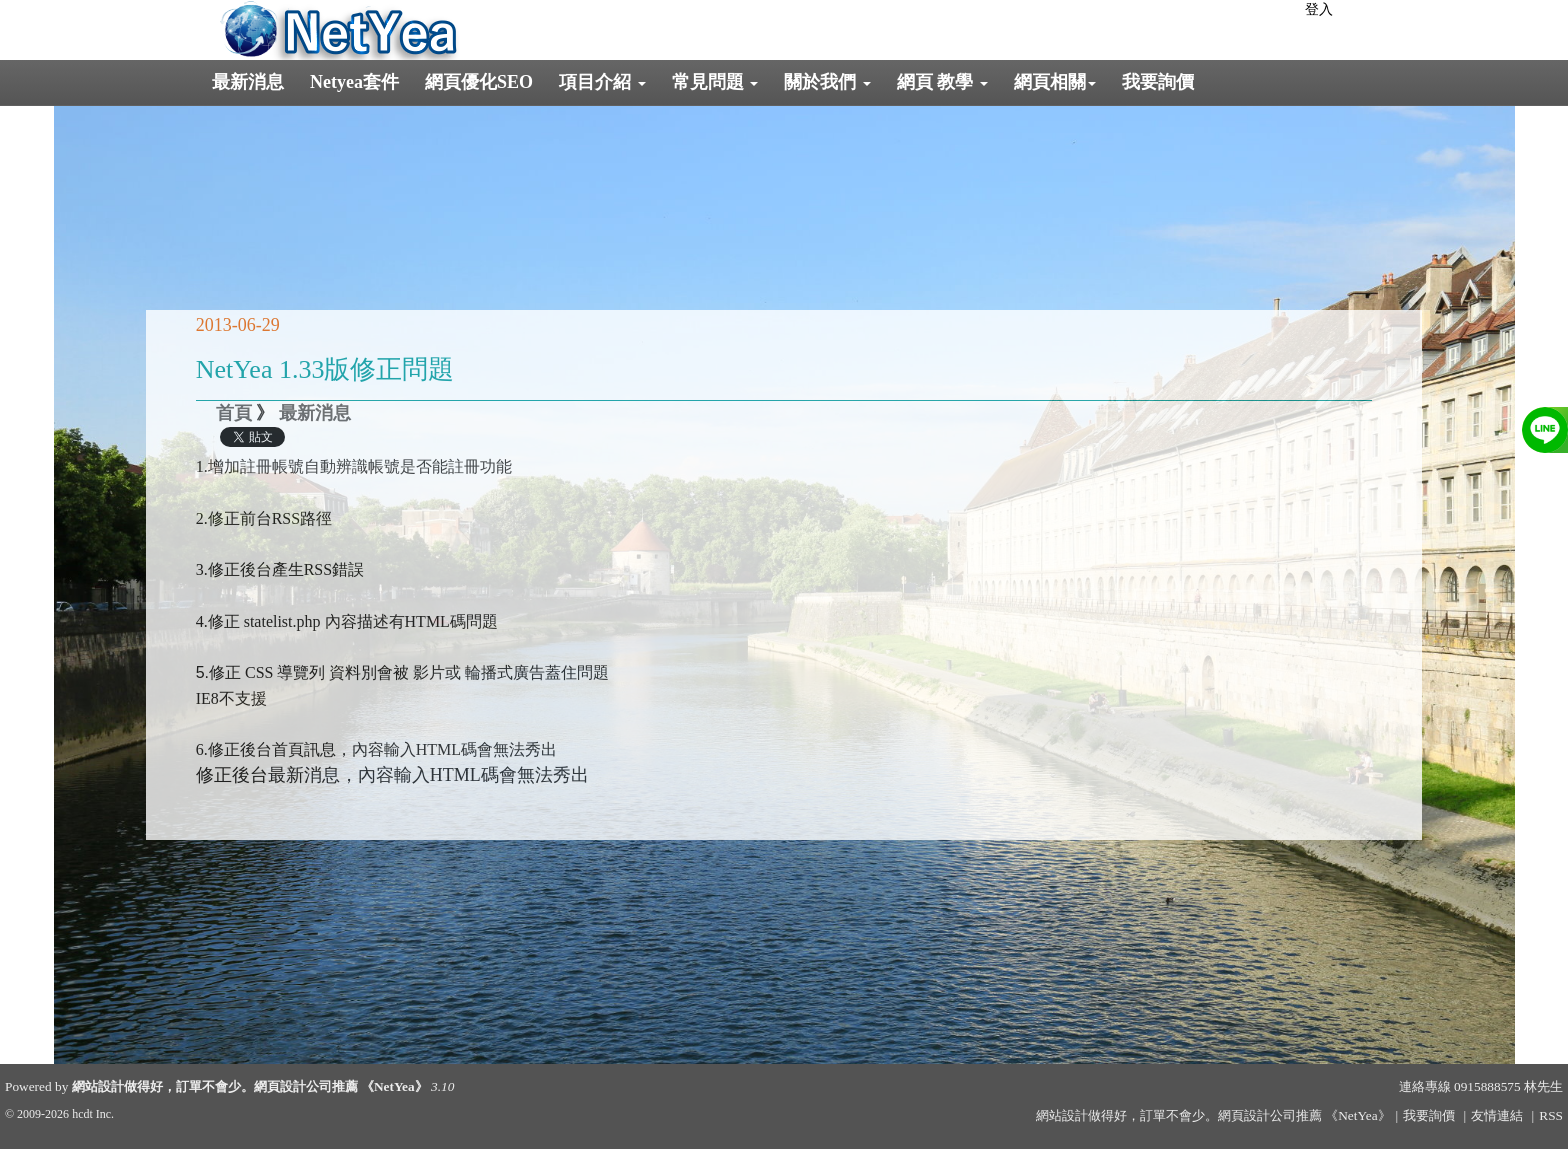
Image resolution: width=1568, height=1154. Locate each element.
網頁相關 (1055, 82)
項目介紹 (602, 82)
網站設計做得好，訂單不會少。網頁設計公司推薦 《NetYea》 (250, 1086)
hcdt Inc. (93, 1114)
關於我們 (827, 82)
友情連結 (1497, 1115)
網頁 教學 (942, 82)
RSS (1551, 1115)
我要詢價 (1158, 82)
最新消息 (248, 82)
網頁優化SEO (479, 82)
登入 (1319, 9)
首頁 (234, 413)
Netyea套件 (354, 82)
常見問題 (715, 82)
